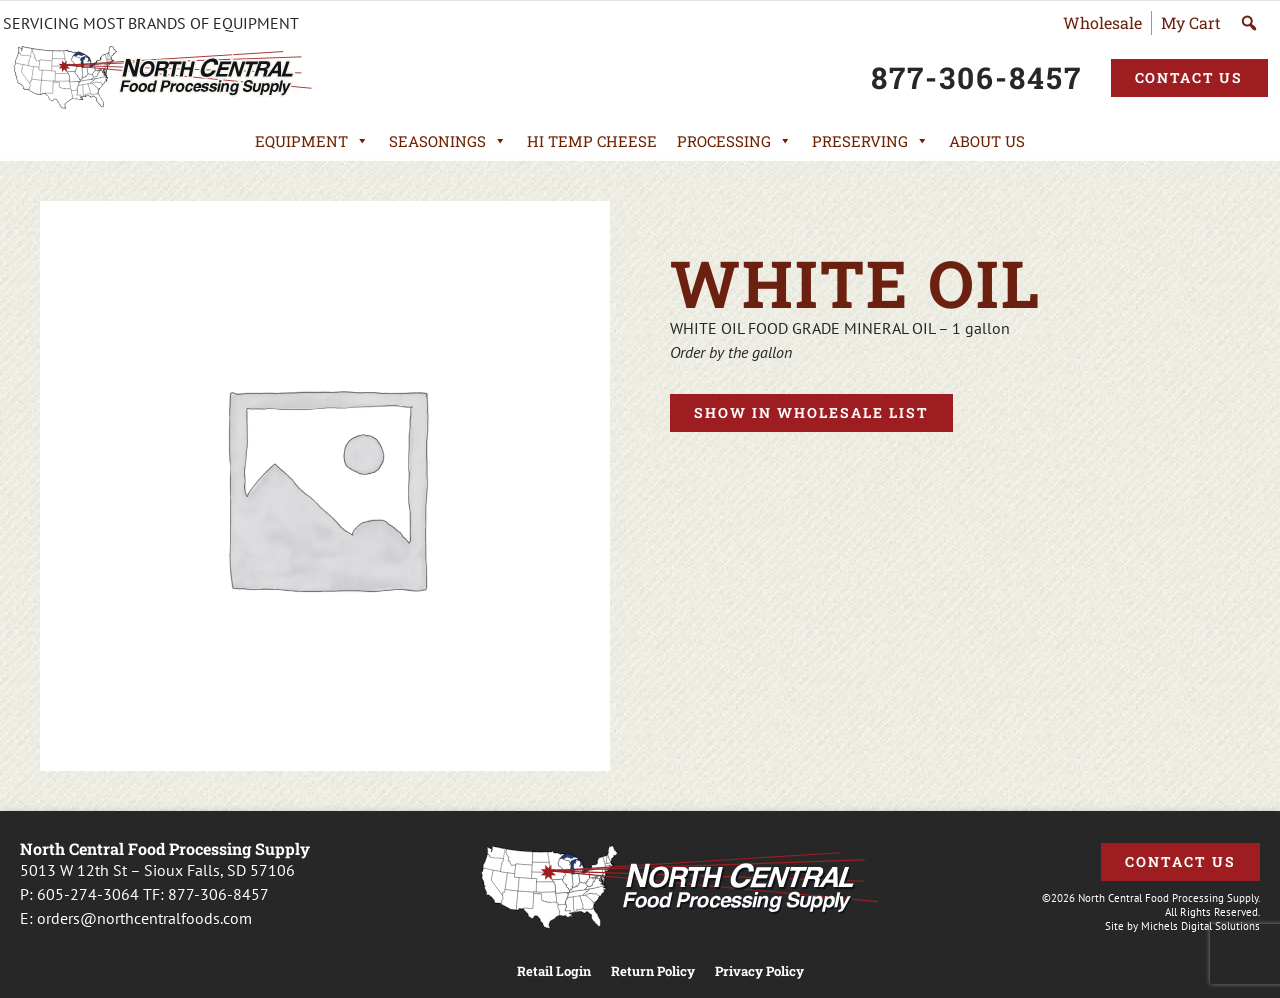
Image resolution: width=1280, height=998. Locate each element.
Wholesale (1102, 22)
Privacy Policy (759, 971)
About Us (987, 141)
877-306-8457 (218, 894)
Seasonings (448, 141)
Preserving (870, 141)
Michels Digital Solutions (1200, 926)
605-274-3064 (88, 894)
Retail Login (554, 971)
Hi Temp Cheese (592, 141)
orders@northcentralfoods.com (144, 918)
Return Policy (653, 971)
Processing (734, 141)
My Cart (1191, 22)
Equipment (312, 141)
